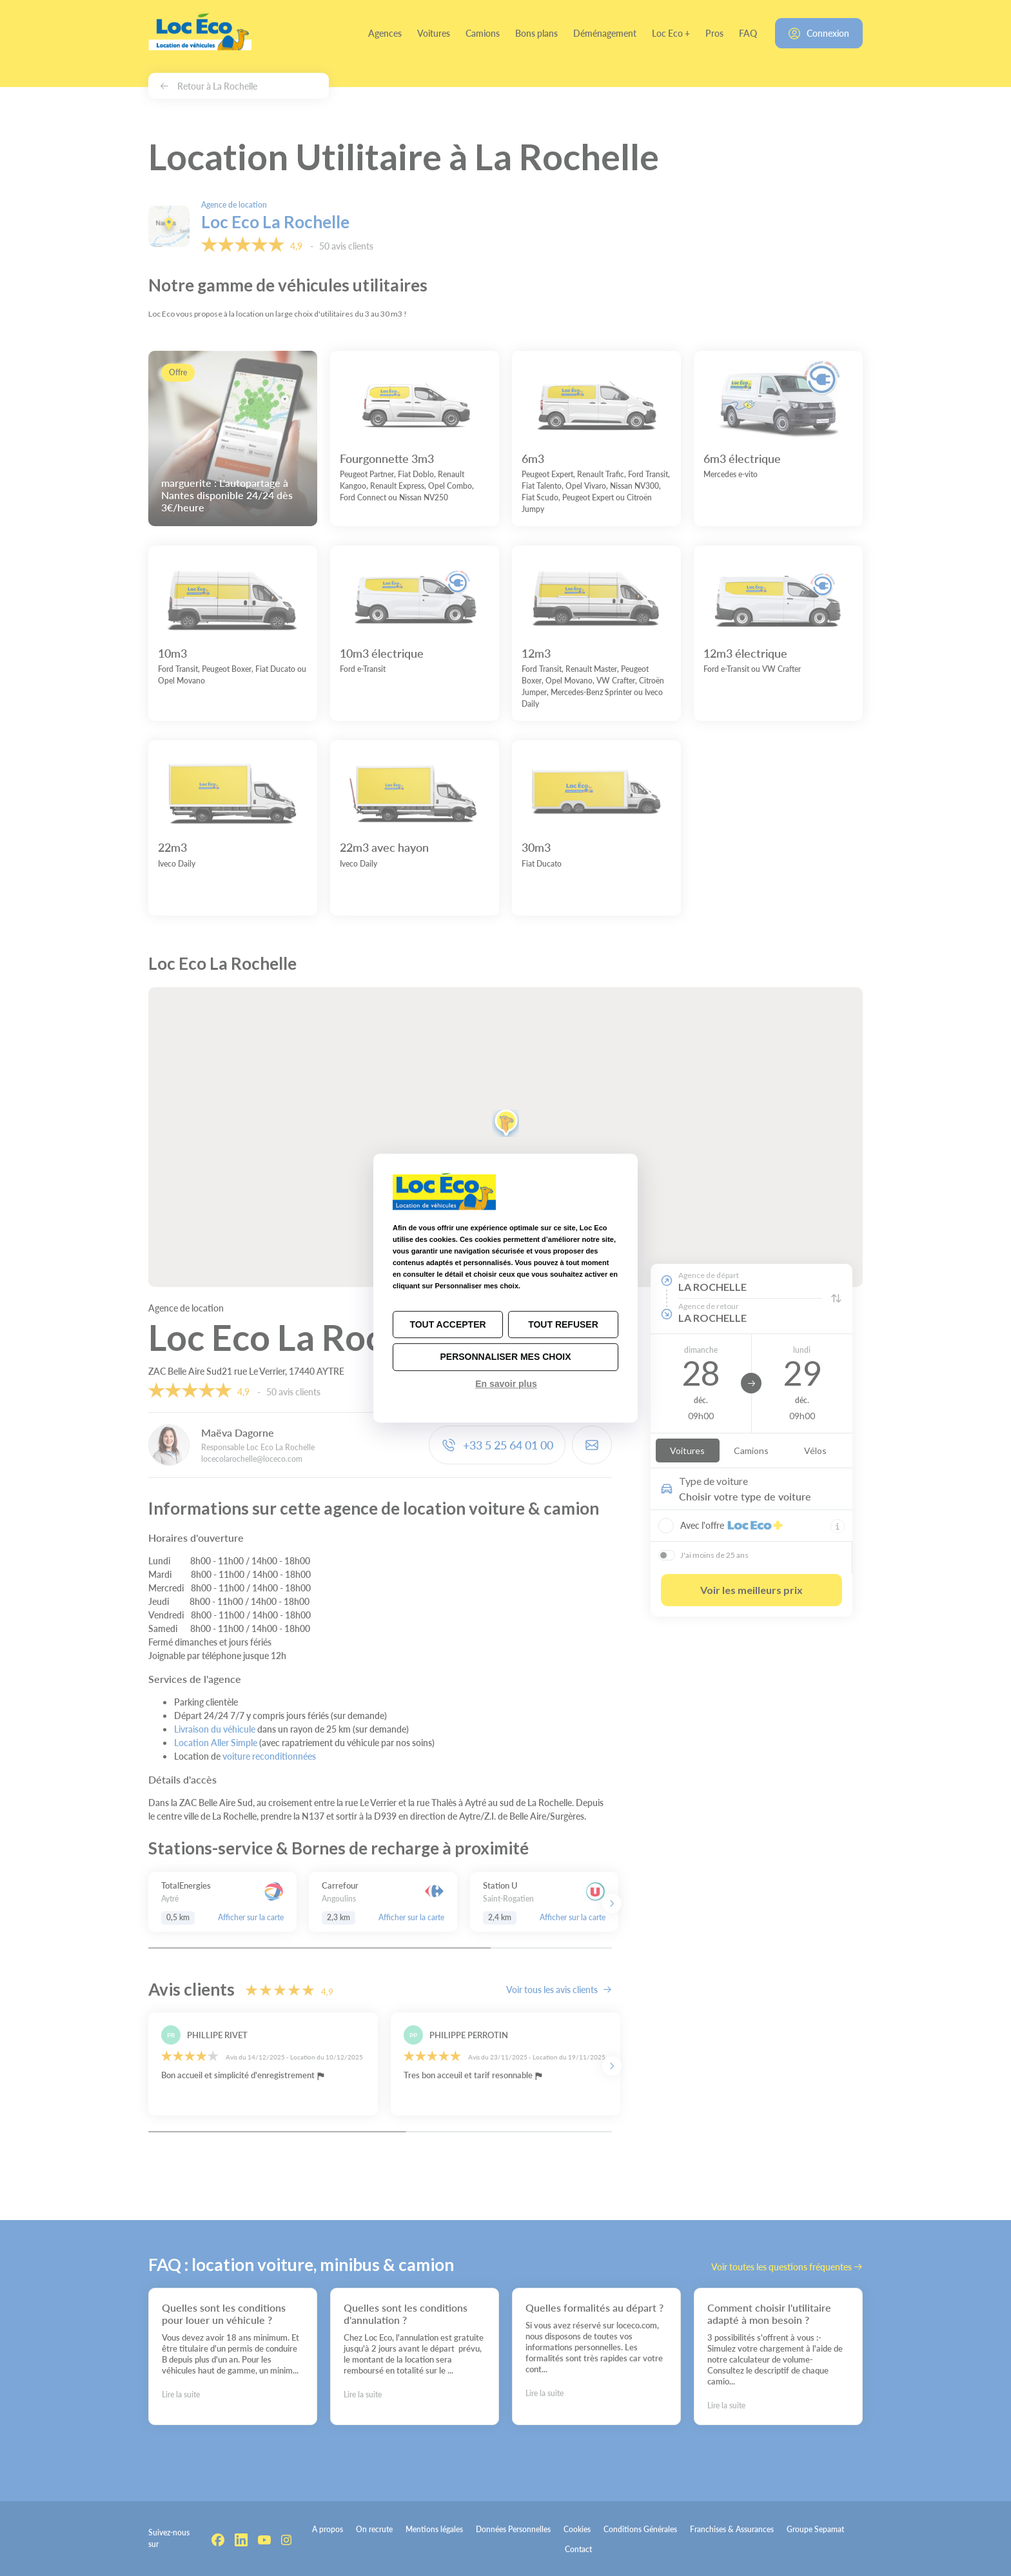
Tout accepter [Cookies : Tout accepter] (447, 1324)
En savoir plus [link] (506, 1384)
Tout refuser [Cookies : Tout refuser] (563, 1324)
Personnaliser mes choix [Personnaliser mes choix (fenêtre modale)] (505, 1357)
